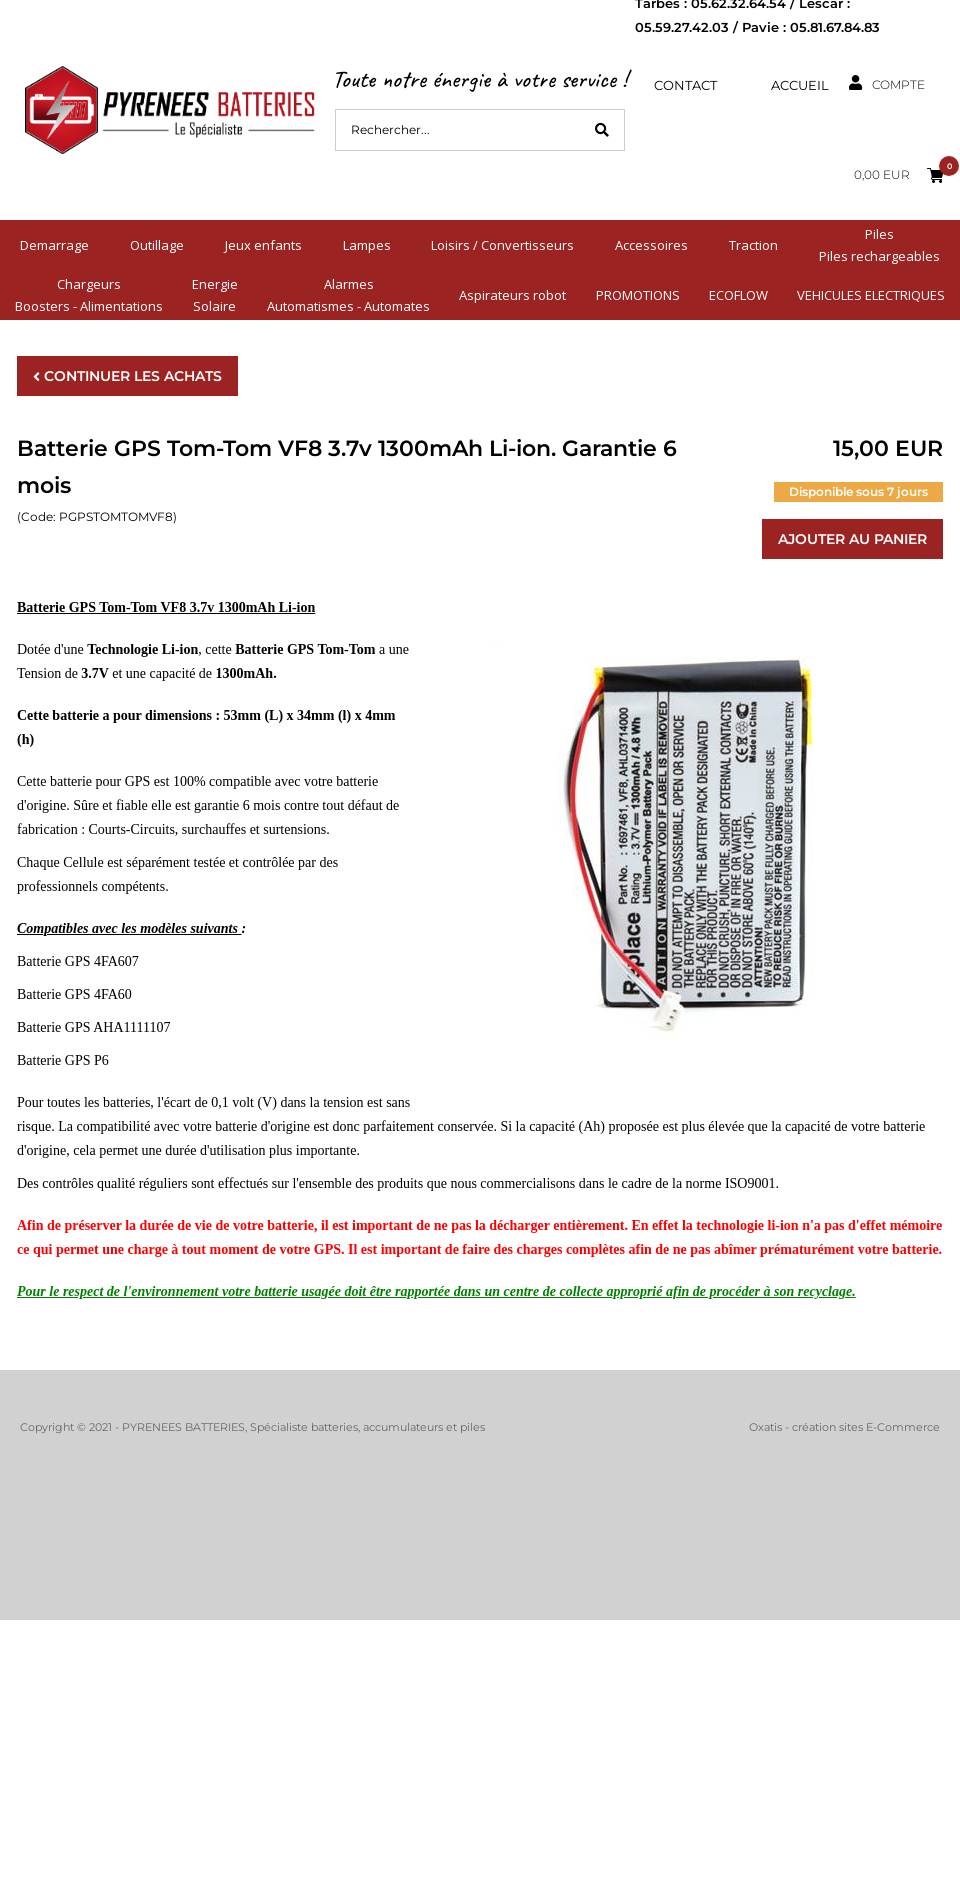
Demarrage (54, 245)
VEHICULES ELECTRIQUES (871, 295)
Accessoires (651, 245)
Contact (685, 85)
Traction (753, 245)
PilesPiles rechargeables (879, 245)
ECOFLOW (738, 295)
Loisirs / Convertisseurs (502, 245)
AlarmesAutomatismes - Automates (348, 295)
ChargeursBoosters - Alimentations (89, 295)
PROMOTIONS (638, 295)
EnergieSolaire (215, 295)
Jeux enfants (263, 245)
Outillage (157, 245)
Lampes (367, 245)
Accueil (800, 85)
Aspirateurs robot (512, 295)
